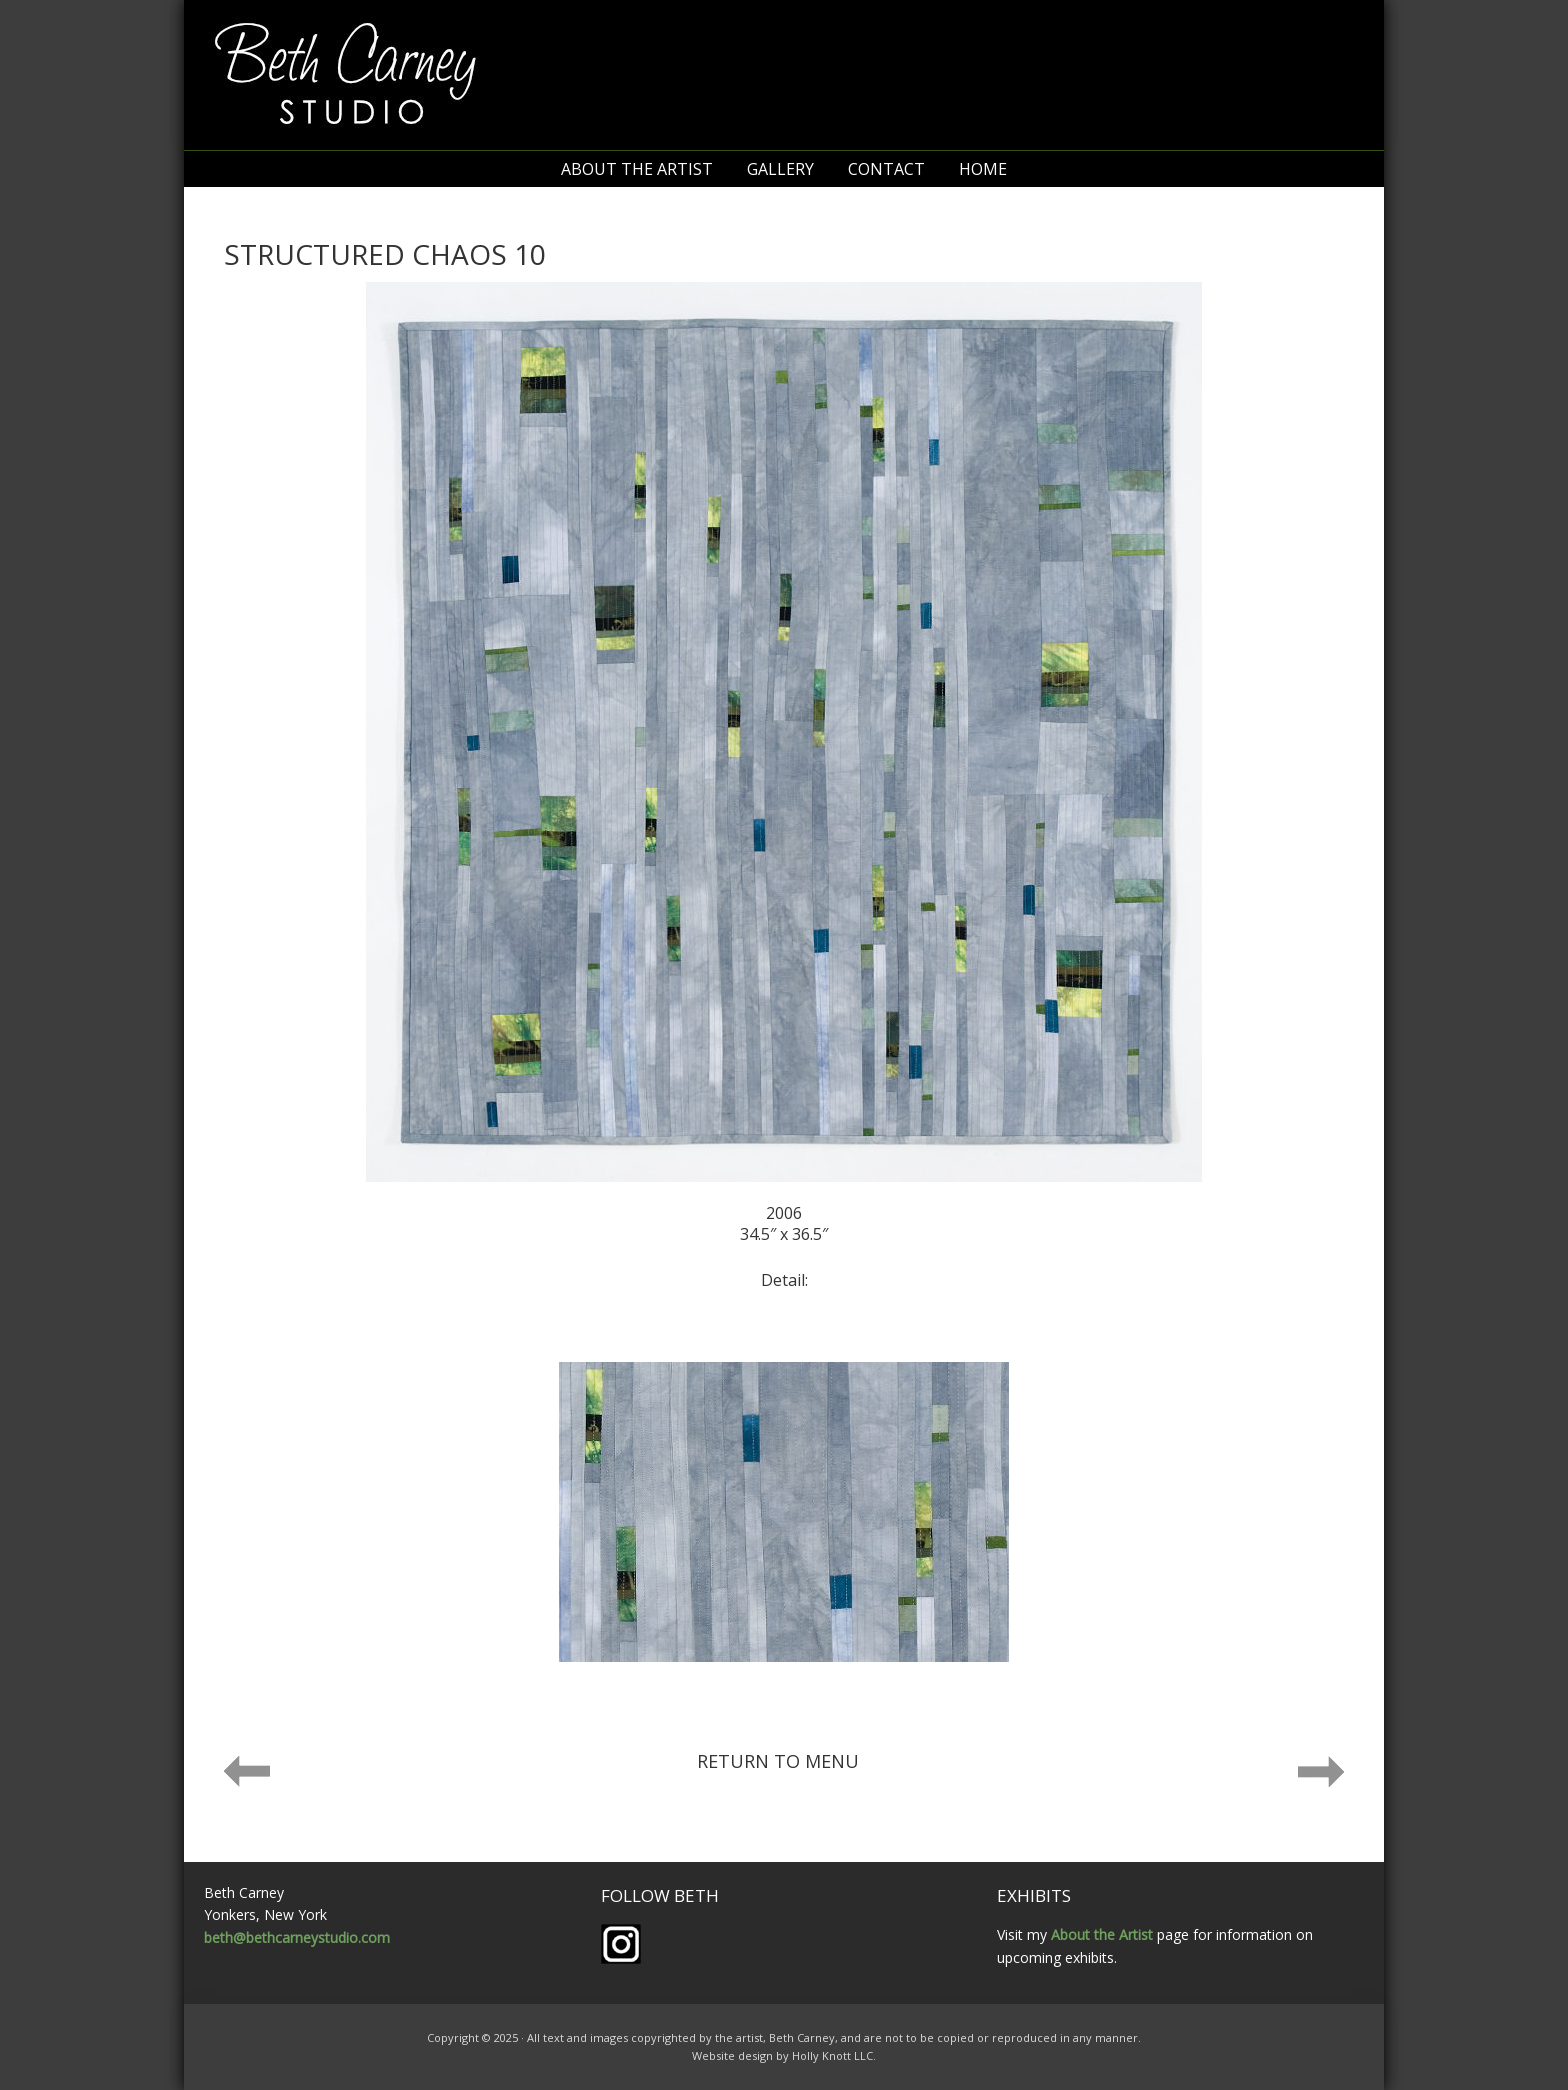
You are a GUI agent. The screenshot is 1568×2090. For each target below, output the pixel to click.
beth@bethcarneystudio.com (297, 1937)
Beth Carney (784, 75)
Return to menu (778, 1761)
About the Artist (1102, 1934)
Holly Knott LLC (832, 2055)
